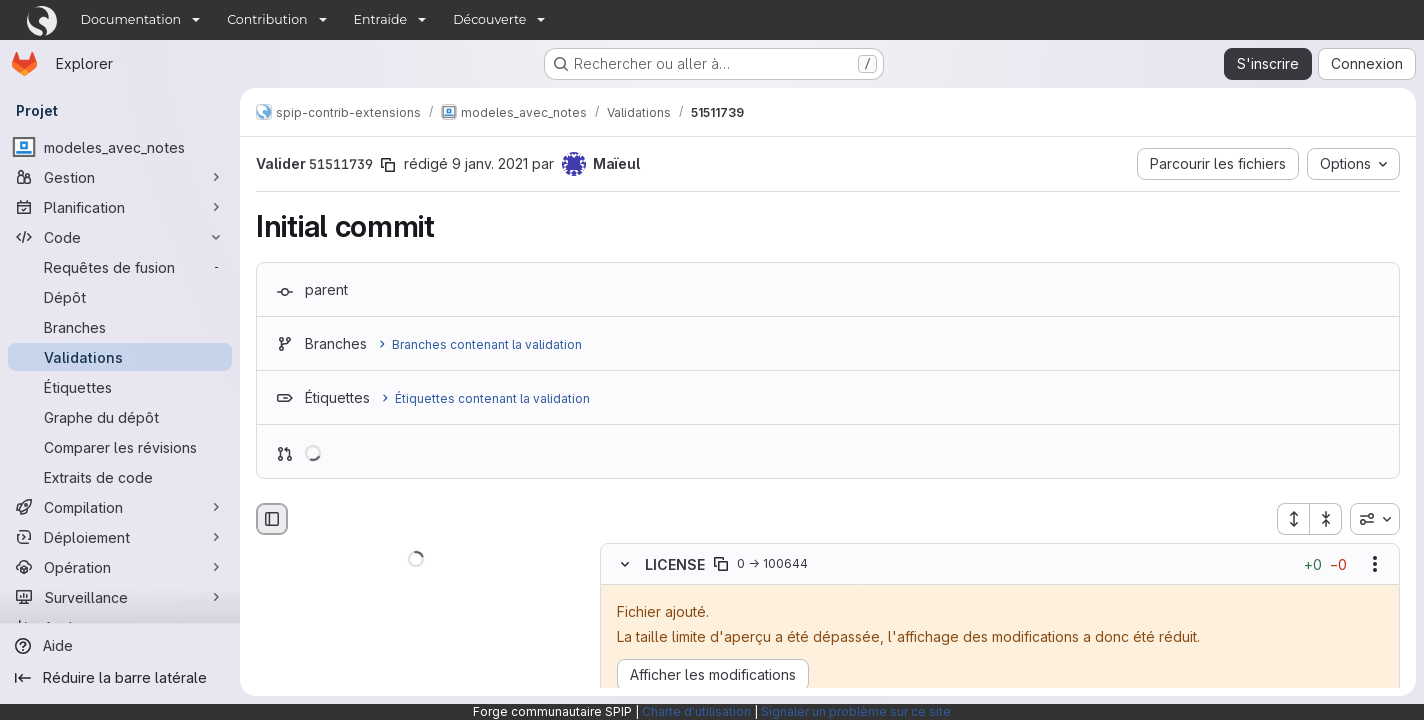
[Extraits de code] (120, 477)
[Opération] (120, 567)
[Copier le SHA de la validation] (388, 165)
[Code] (120, 237)
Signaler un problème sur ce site (856, 711)
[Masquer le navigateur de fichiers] (272, 519)
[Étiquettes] (120, 387)
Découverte (489, 19)
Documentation (131, 19)
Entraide (381, 19)
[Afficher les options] (1375, 564)
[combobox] (1375, 519)
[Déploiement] (120, 537)
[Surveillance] (120, 597)
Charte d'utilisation (696, 711)
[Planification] (120, 207)
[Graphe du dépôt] (120, 417)
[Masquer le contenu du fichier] (625, 564)
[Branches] (120, 327)
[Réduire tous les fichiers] (1326, 519)
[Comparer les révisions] (120, 447)
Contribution (267, 19)
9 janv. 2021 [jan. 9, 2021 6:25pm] (490, 163)
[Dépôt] (120, 297)
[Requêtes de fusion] (120, 267)
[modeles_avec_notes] (120, 147)
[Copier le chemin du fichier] (721, 564)
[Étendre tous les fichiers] (1293, 519)
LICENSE (675, 563)
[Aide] (120, 646)
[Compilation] (120, 507)
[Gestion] (120, 177)
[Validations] (120, 357)
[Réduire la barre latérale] (120, 678)
